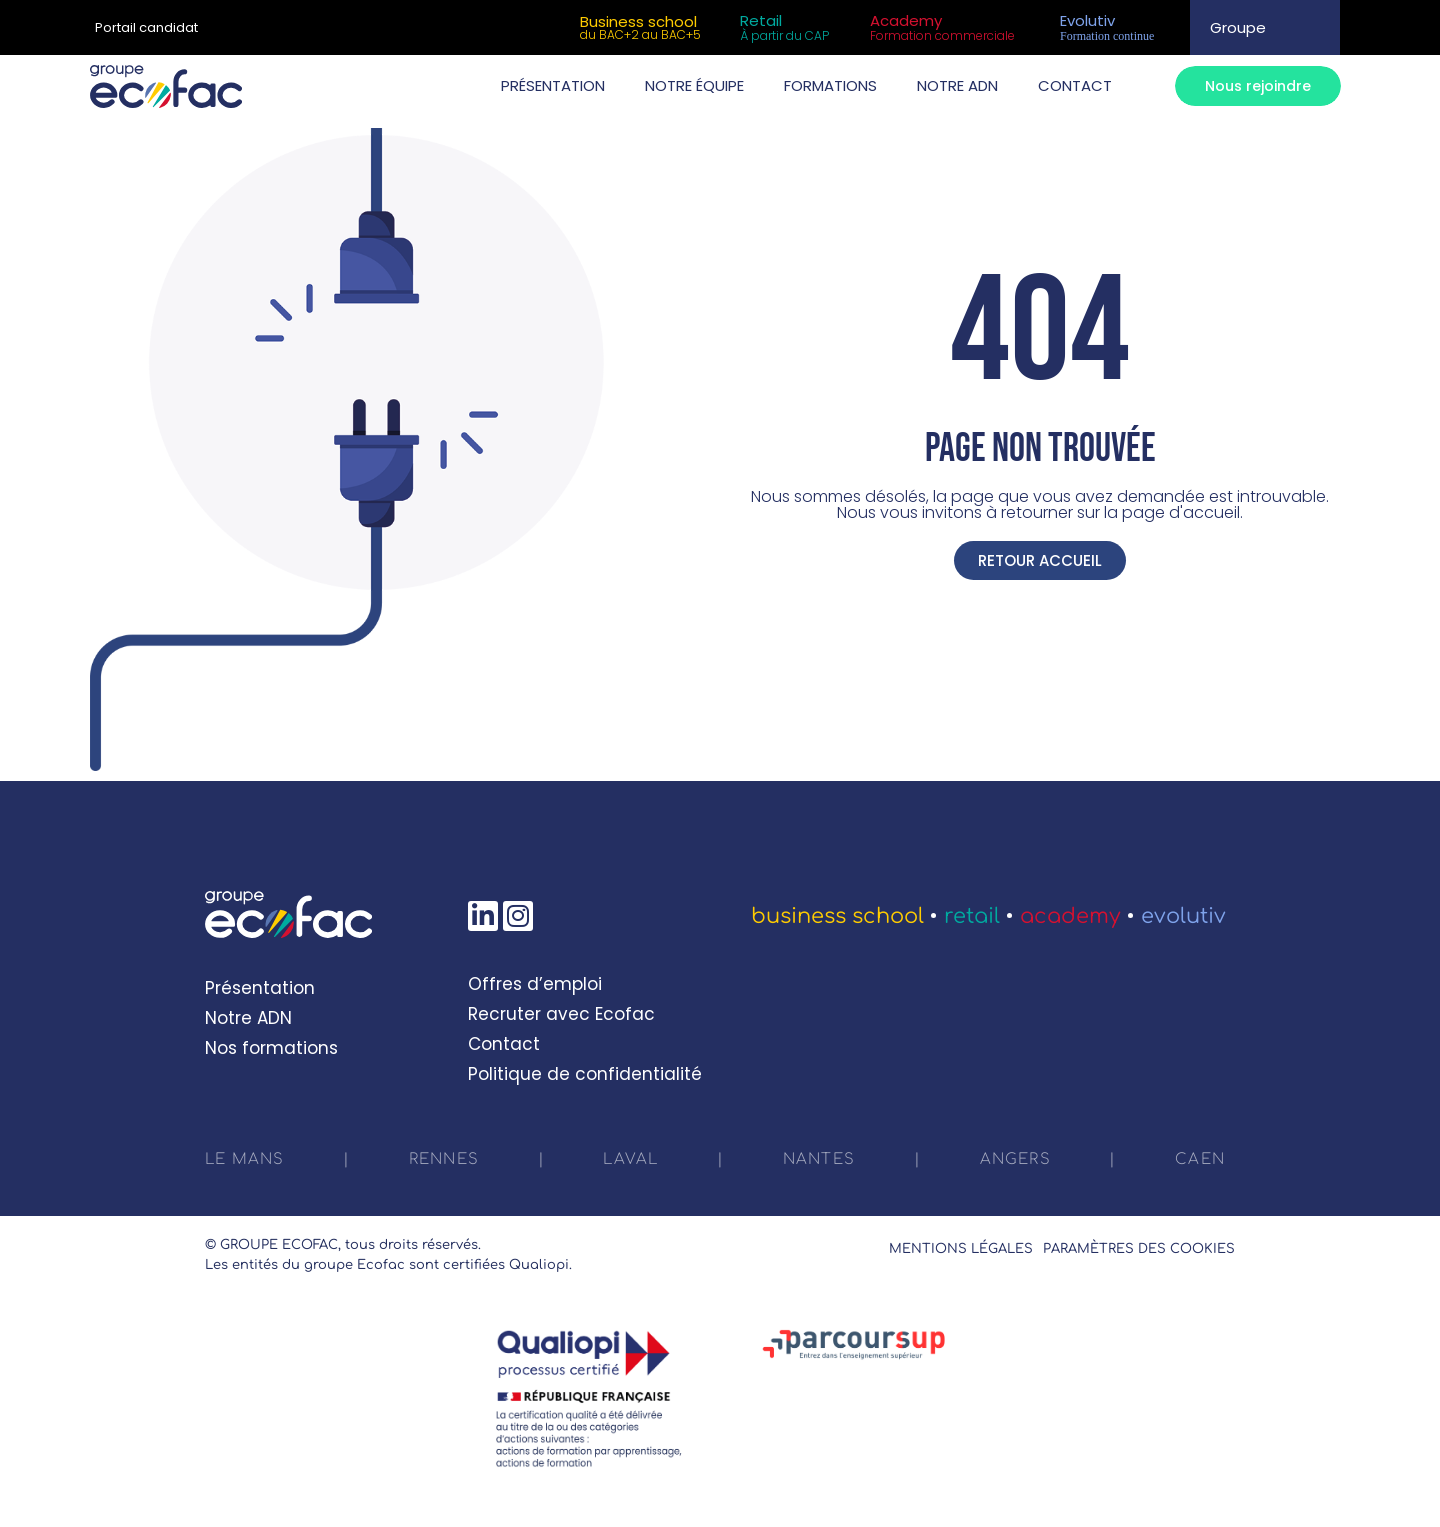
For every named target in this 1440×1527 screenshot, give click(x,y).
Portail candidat (146, 27)
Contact (504, 1044)
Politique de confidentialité (585, 1074)
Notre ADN (248, 1018)
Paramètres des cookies (1139, 1249)
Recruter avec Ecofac (561, 1014)
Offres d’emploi (535, 984)
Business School (837, 916)
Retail (972, 916)
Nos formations (271, 1048)
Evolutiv (1183, 916)
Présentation (260, 988)
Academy (1070, 916)
